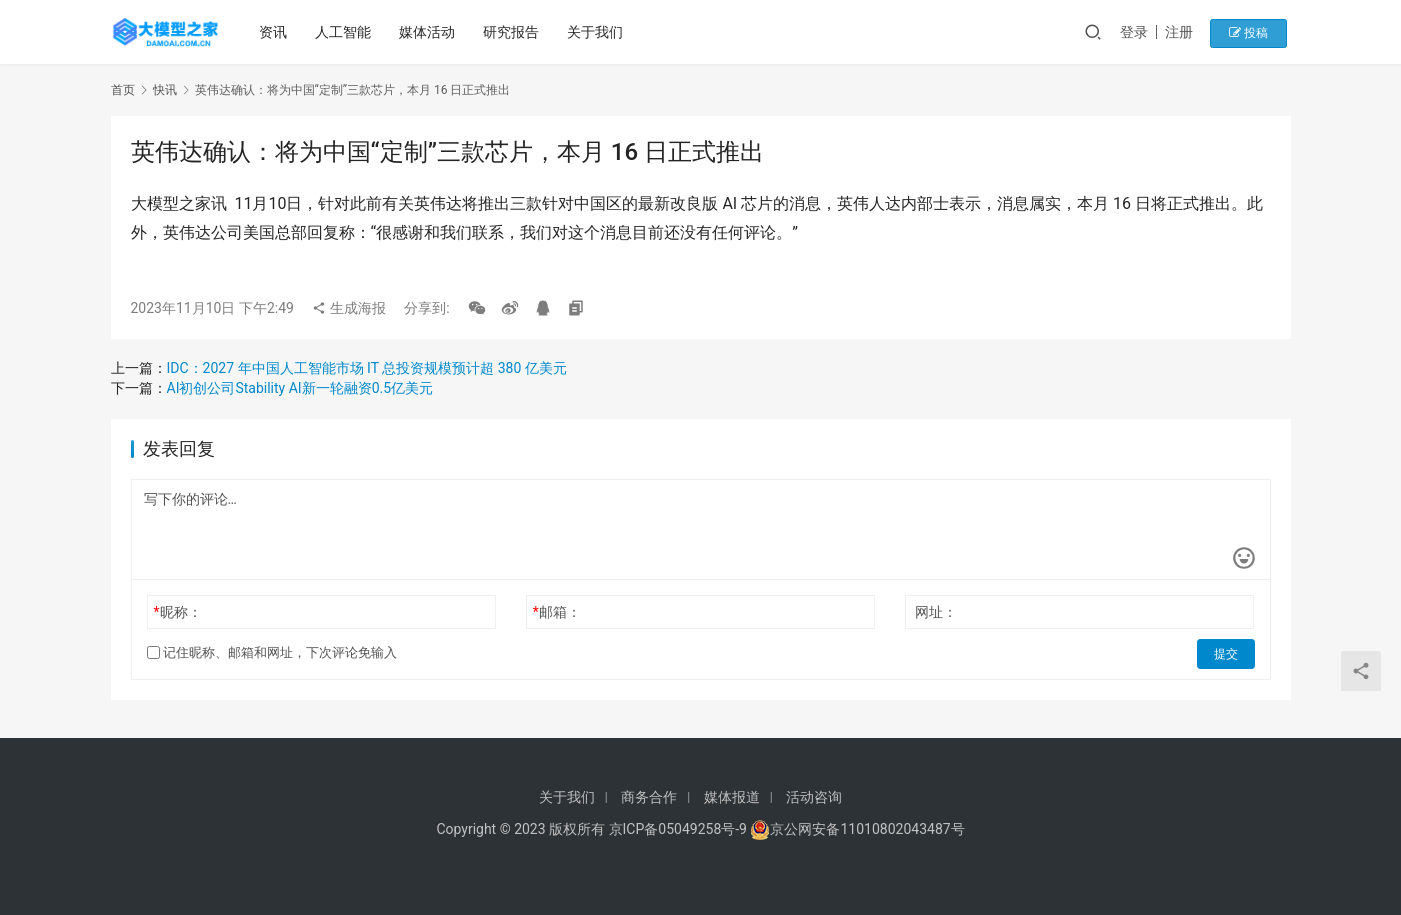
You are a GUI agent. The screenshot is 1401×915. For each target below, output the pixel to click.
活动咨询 (814, 797)
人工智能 (346, 32)
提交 (1227, 653)
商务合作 (649, 797)
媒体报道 (732, 797)
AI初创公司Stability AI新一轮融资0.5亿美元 (300, 388)
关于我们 (598, 32)
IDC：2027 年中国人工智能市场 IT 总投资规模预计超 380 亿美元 (367, 368)
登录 (1145, 32)
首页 (123, 90)
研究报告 (514, 32)
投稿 (1255, 32)
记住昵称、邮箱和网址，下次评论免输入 (272, 652)
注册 (1190, 32)
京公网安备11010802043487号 (867, 829)
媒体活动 (430, 32)
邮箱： (557, 612)
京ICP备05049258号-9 (678, 829)
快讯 (165, 90)
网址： (936, 612)
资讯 (276, 32)
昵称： (177, 612)
